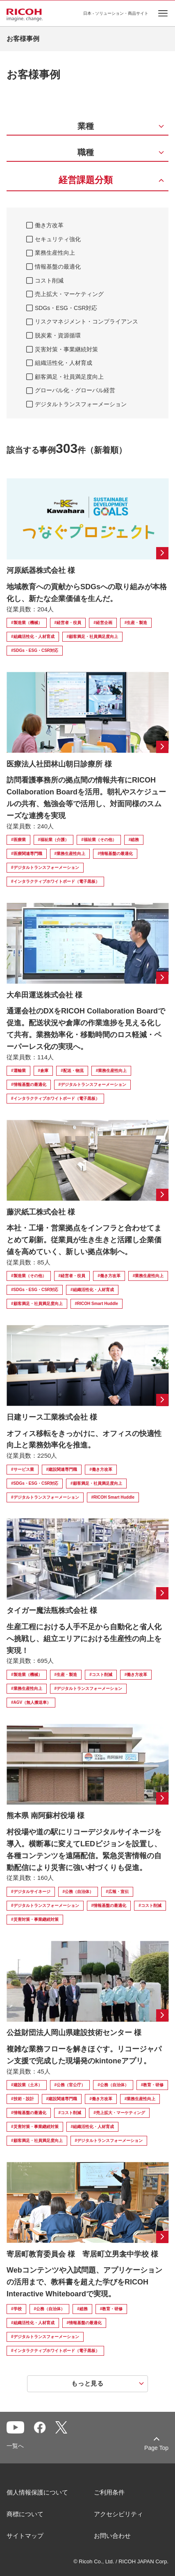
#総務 (134, 839)
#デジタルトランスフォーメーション (45, 867)
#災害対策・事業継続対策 (35, 1919)
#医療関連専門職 (26, 853)
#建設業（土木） (26, 2085)
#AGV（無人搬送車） (31, 1702)
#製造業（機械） (26, 622)
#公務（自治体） (78, 1891)
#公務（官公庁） (70, 2085)
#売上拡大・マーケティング (119, 2112)
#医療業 (18, 839)
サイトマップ (25, 2535)
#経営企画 (102, 622)
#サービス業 (22, 1469)
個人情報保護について (37, 2492)
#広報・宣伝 (117, 1891)
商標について (25, 2513)
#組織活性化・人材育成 (33, 636)
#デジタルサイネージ (30, 1891)
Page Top (156, 2448)
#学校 (16, 2309)
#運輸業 (18, 1070)
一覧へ (15, 2446)
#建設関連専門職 (61, 1469)
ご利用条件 (109, 2492)
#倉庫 (43, 1070)
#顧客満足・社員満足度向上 (92, 636)
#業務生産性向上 (70, 853)
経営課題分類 (86, 180)
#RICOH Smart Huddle (96, 1303)
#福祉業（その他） (98, 839)
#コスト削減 (100, 1674)
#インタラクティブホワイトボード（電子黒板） (55, 881)
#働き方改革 (109, 1275)
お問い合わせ (112, 2535)
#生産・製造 (136, 622)
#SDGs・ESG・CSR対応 (34, 650)
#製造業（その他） (28, 1275)
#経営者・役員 (68, 622)
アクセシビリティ (118, 2513)
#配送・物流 (72, 1070)
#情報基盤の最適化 (115, 853)
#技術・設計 (22, 2099)
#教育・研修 (152, 2085)
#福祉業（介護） (53, 839)
